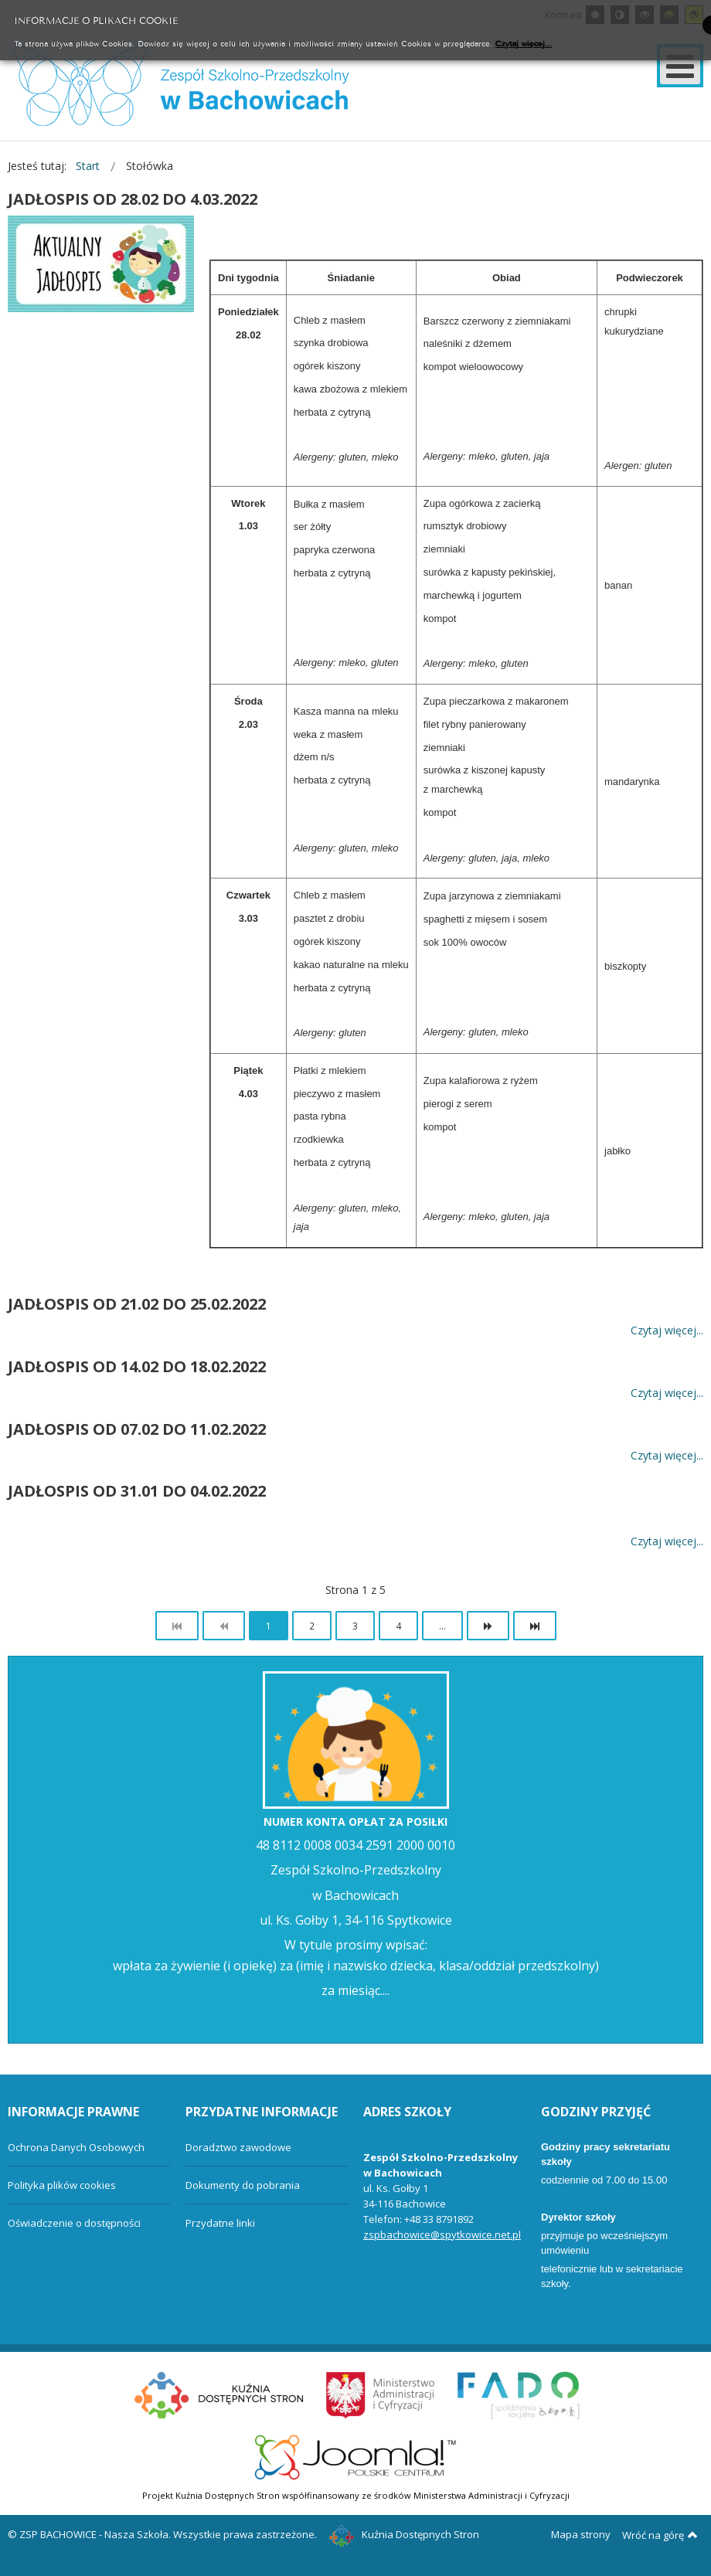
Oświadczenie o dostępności (74, 2223)
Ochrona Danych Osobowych (76, 2147)
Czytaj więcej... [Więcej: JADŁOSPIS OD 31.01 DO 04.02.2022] (667, 1541)
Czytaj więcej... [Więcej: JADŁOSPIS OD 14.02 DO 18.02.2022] (667, 1392)
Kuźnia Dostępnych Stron (404, 2534)
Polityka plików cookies (62, 2185)
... (442, 1625)
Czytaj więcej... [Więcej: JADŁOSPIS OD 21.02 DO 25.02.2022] (667, 1330)
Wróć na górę (660, 2535)
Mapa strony (581, 2534)
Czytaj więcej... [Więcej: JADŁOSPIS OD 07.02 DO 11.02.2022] (667, 1455)
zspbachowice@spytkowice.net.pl (442, 2234)
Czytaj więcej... (523, 43)
